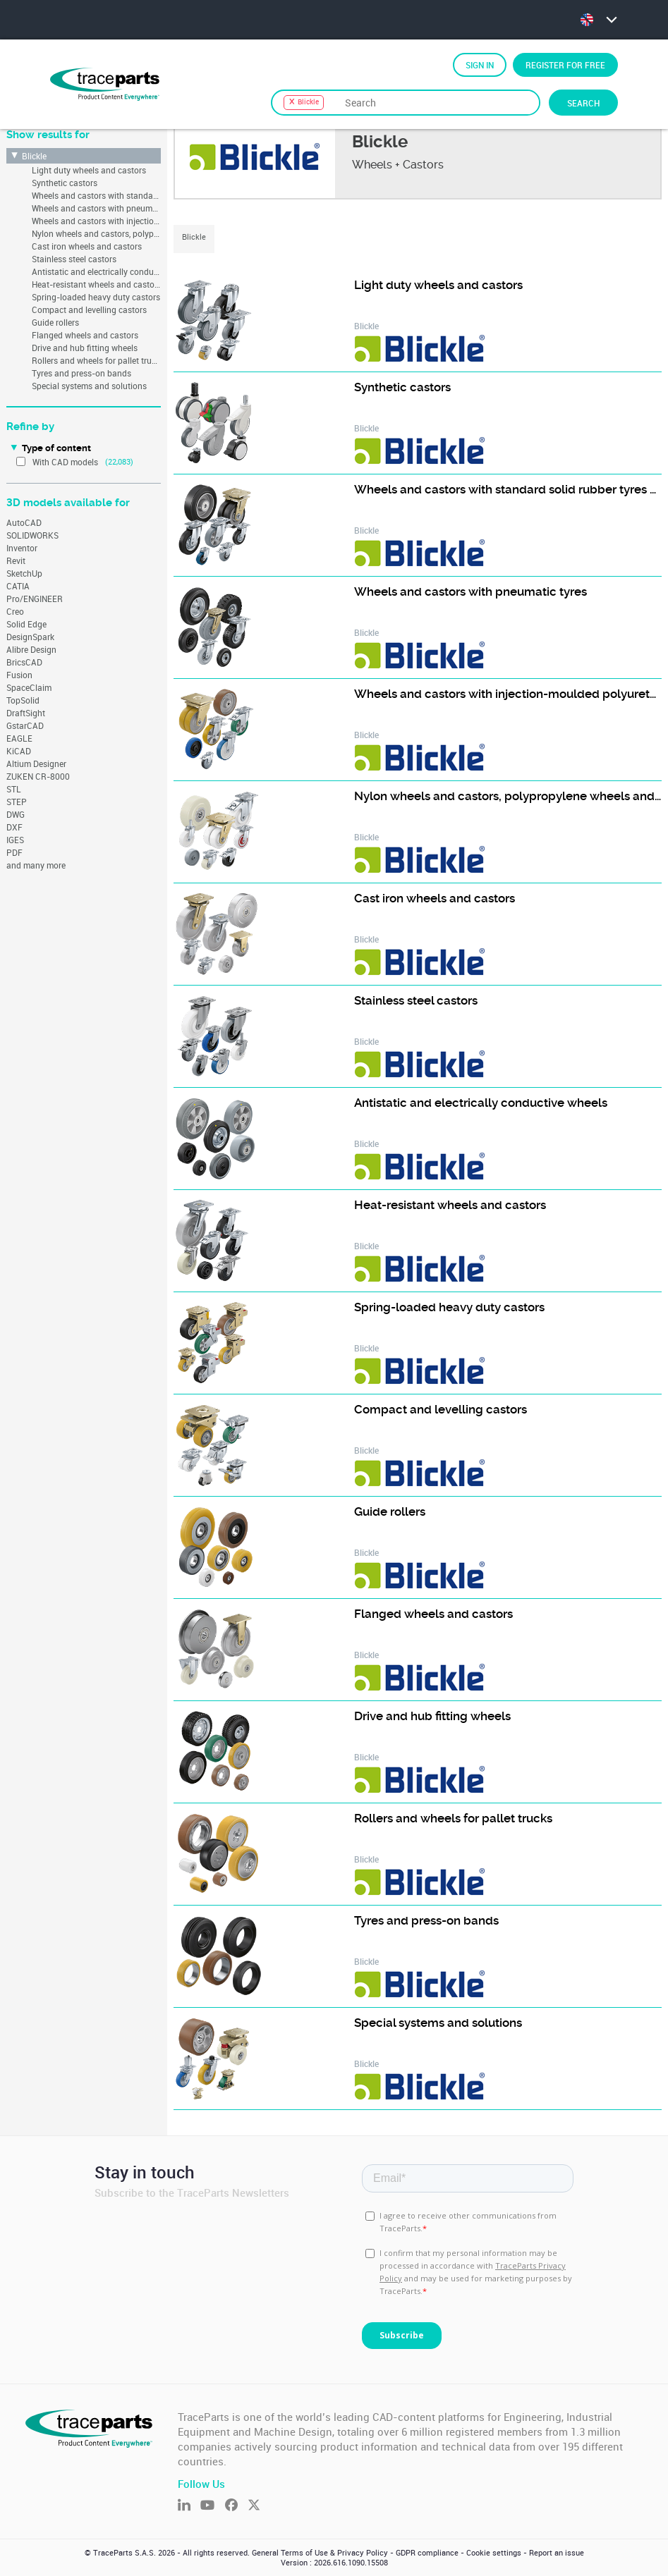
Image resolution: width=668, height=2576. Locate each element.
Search (583, 103)
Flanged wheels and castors (85, 335)
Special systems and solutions (89, 385)
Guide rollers (55, 322)
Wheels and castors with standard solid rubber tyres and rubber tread (96, 195)
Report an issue (556, 2553)
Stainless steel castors (74, 258)
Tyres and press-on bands (81, 373)
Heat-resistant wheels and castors (96, 284)
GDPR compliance (427, 2553)
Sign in (480, 64)
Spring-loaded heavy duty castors (96, 296)
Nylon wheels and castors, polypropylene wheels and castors (96, 233)
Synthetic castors (64, 182)
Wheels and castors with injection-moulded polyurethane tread (96, 220)
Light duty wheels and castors (89, 170)
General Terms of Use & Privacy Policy (320, 2553)
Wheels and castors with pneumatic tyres (96, 208)
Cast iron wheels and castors (87, 246)
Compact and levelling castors (89, 309)
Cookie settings (493, 2553)
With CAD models (65, 461)
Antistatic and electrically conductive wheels (96, 271)
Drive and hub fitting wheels (85, 347)
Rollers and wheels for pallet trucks (96, 360)
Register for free (565, 64)
